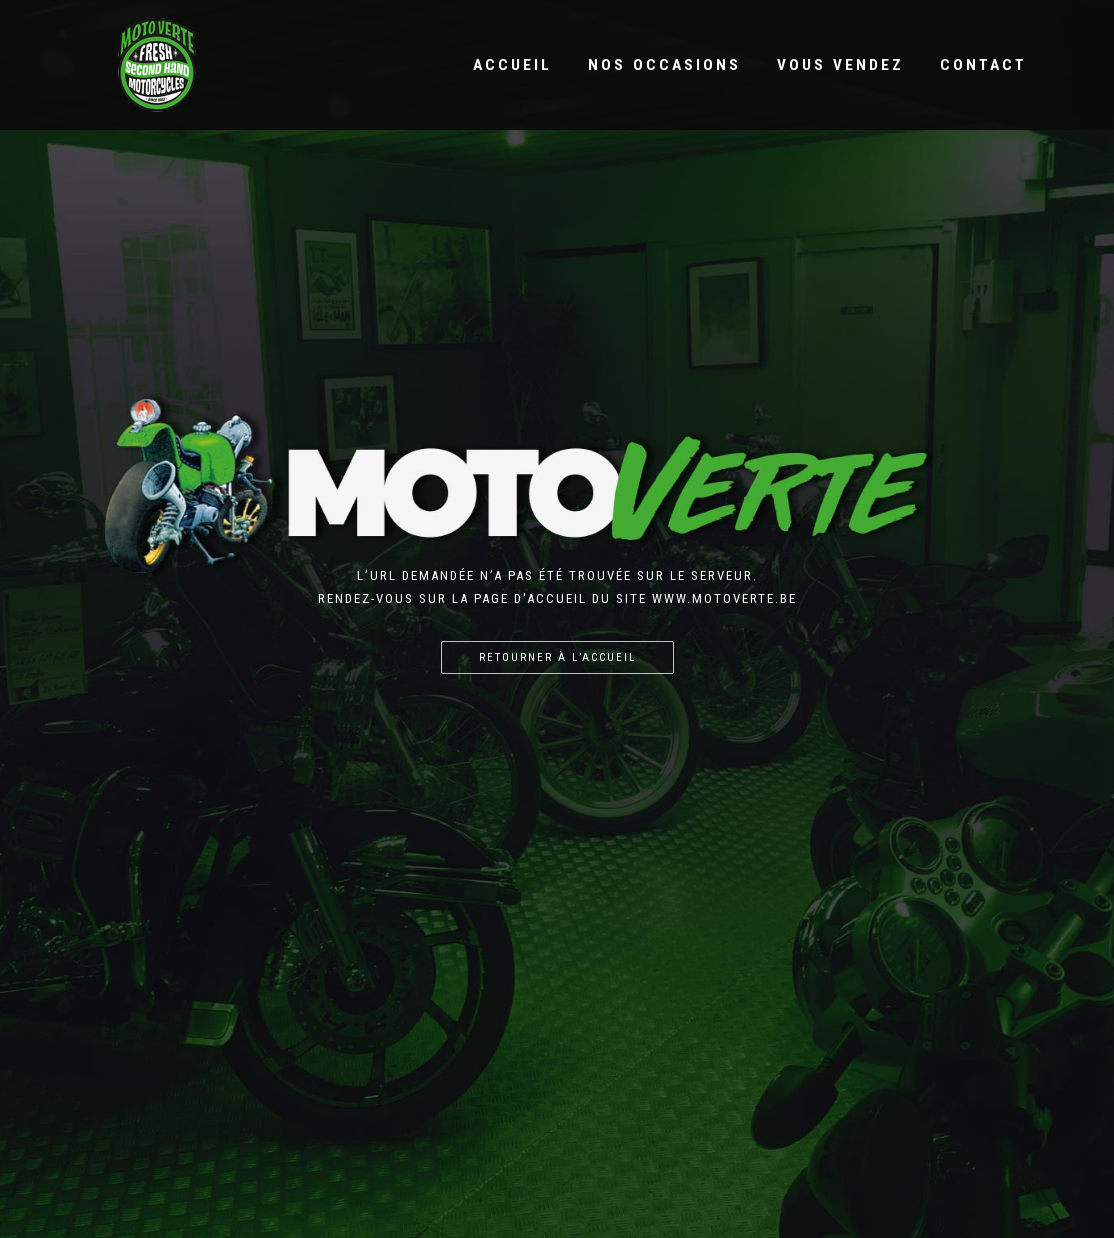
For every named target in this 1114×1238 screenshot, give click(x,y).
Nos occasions (664, 65)
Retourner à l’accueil (557, 657)
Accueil (512, 65)
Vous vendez (840, 65)
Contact (983, 65)
